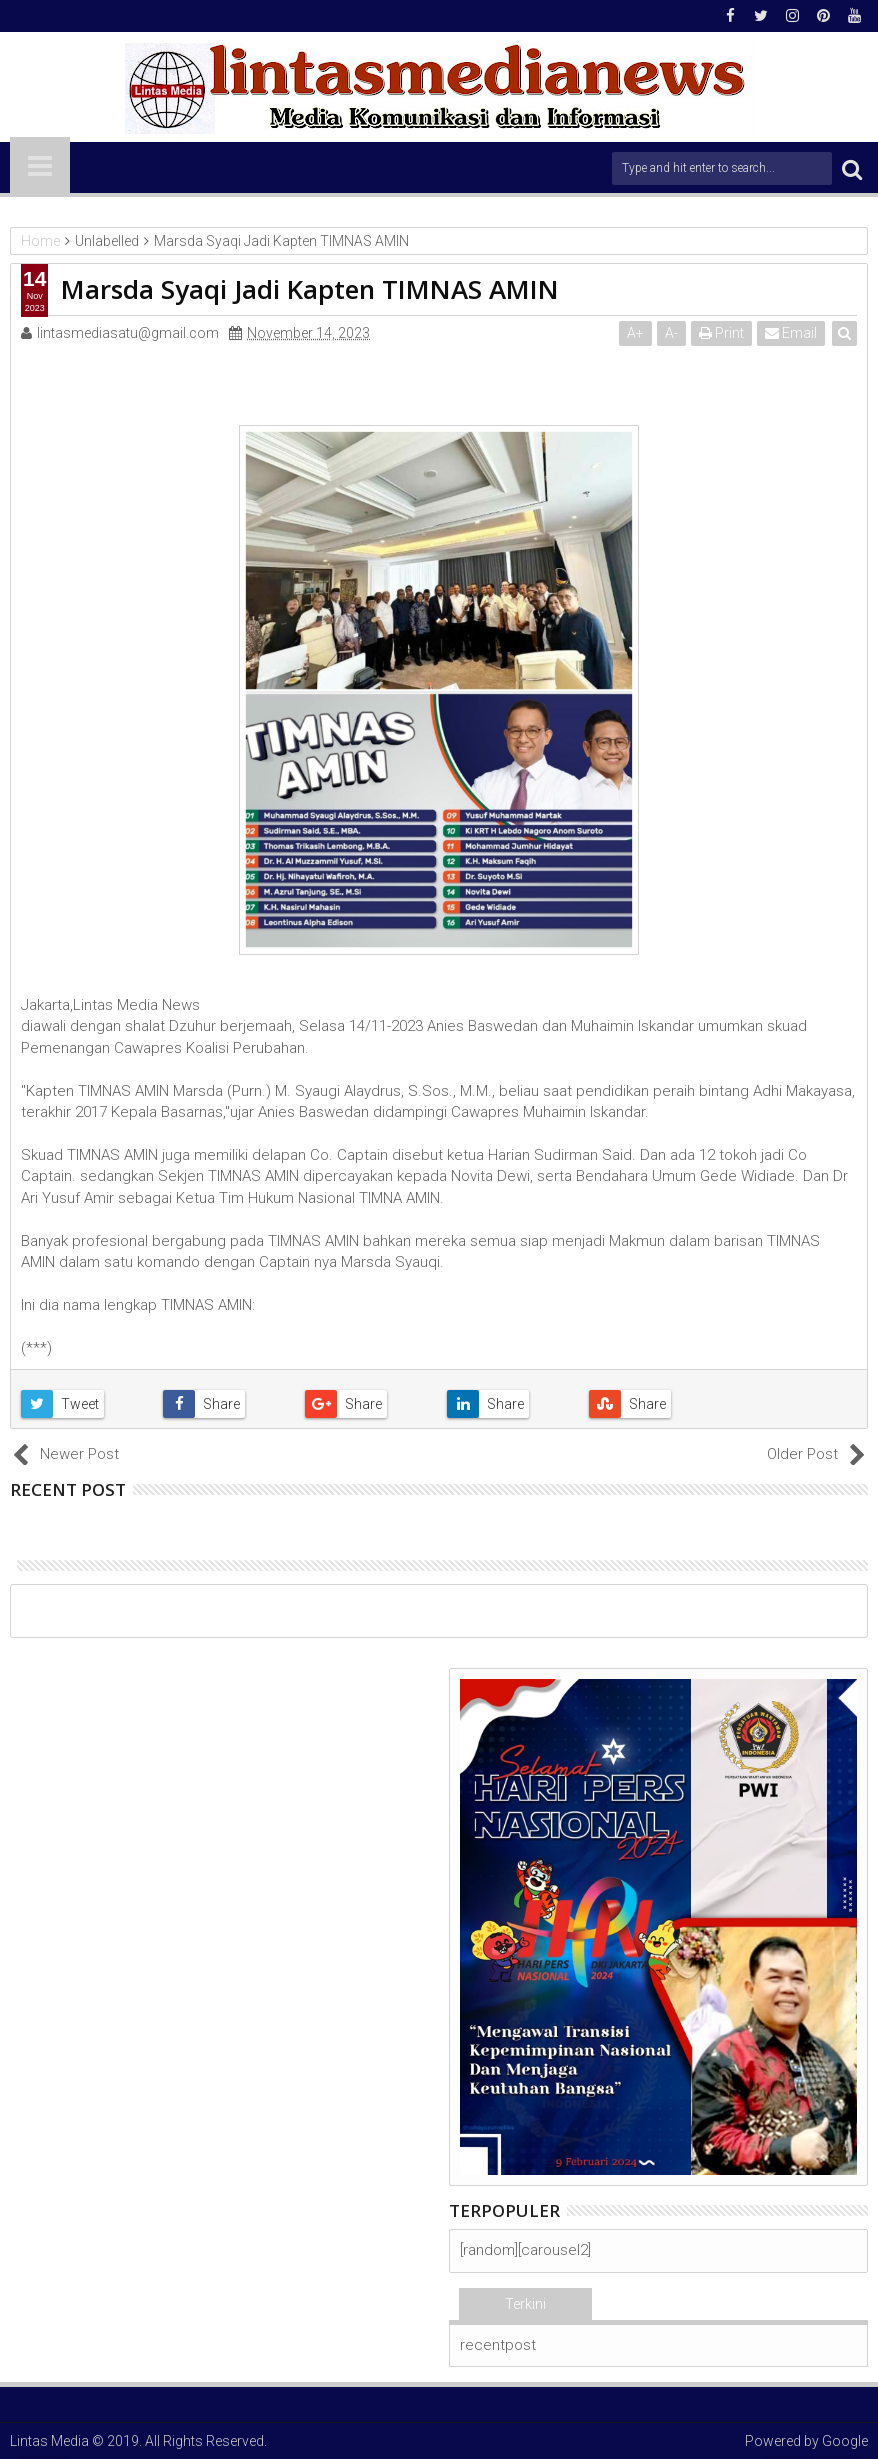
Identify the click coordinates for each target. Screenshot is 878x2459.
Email (791, 333)
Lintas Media (49, 2441)
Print (721, 333)
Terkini (525, 2304)
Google (845, 2441)
